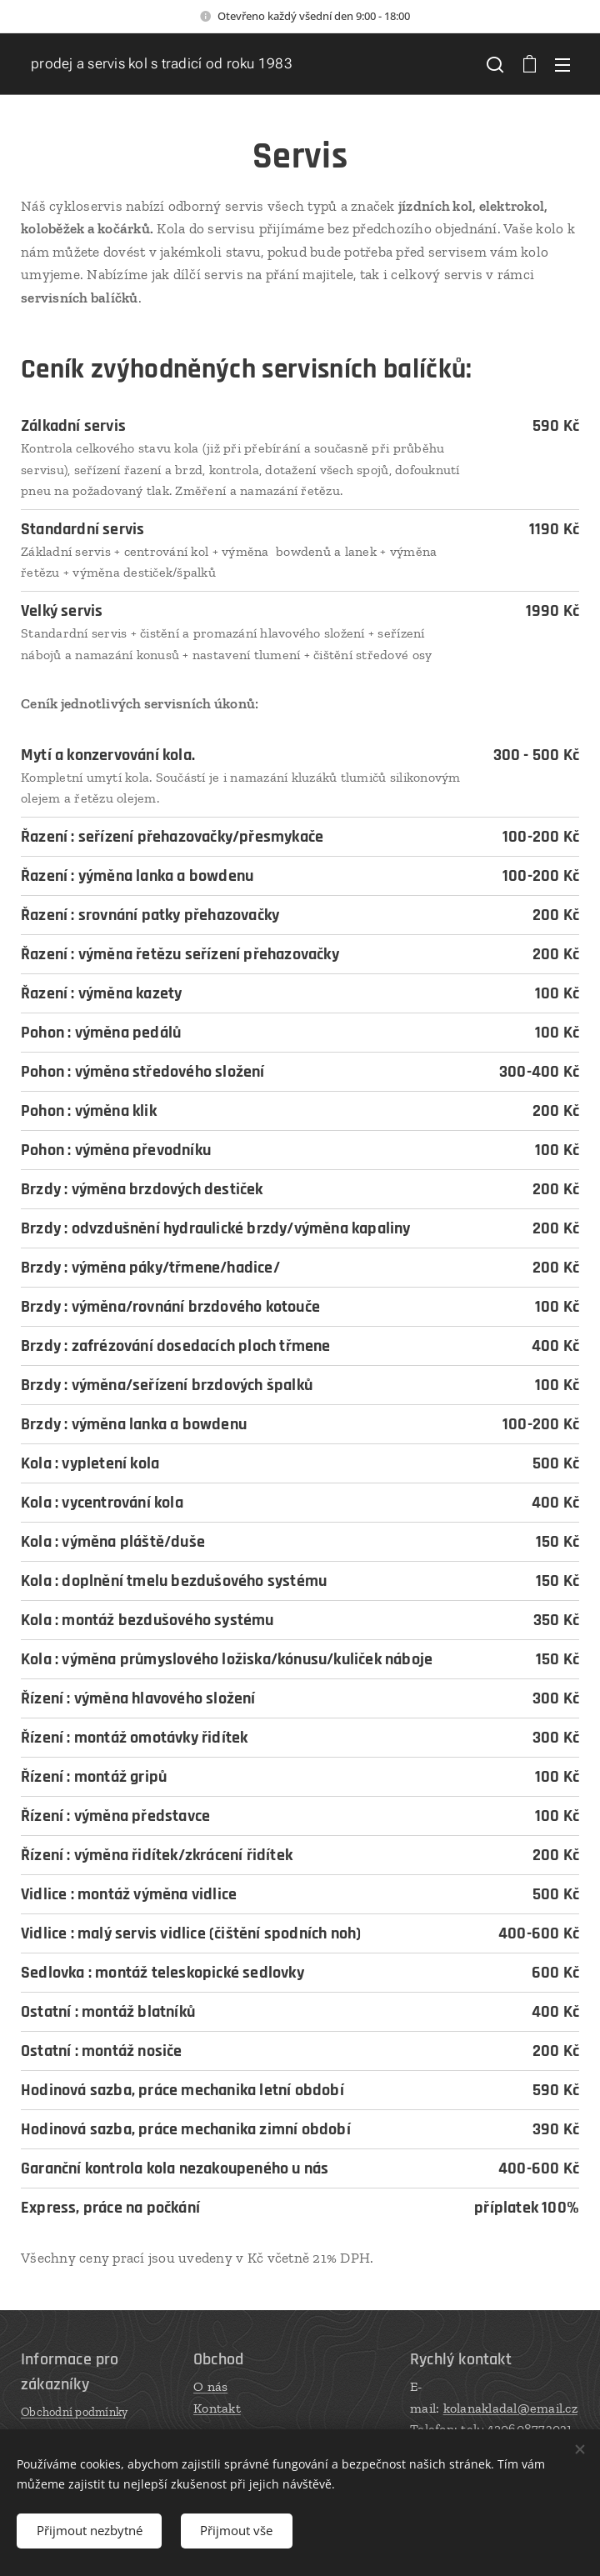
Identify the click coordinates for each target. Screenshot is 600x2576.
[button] (495, 64)
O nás (210, 2386)
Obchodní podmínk (71, 2411)
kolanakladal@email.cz (509, 2408)
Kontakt (217, 2408)
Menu (562, 65)
